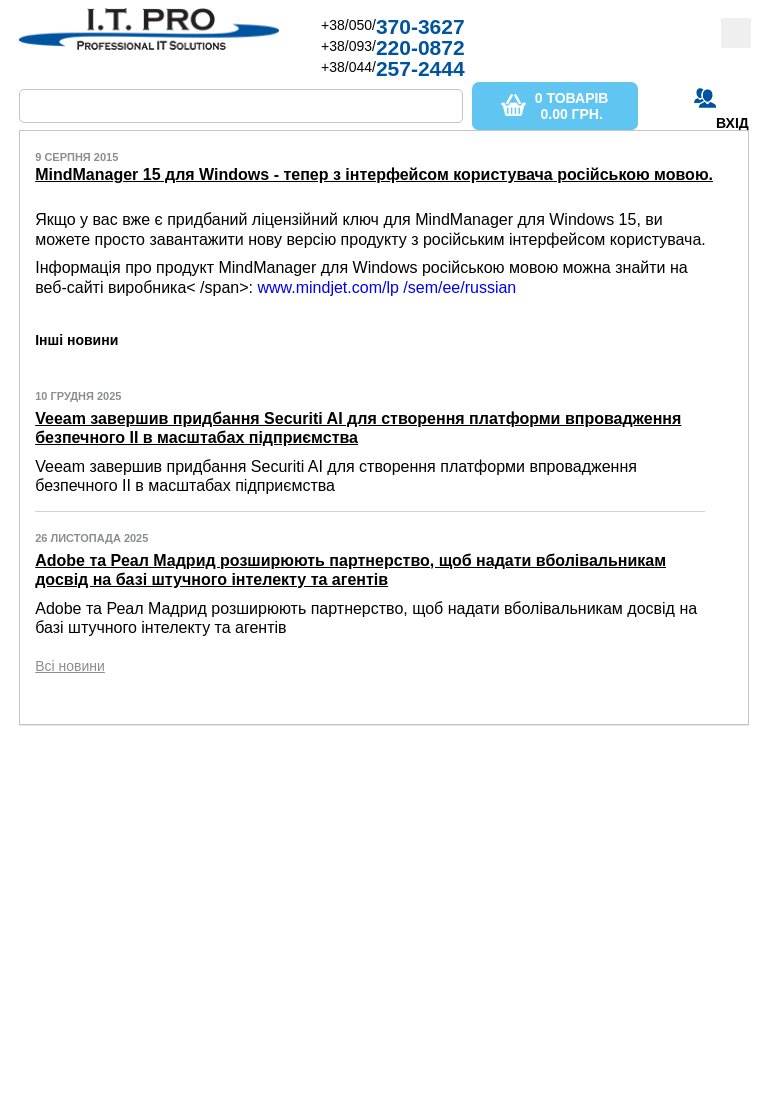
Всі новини (70, 666)
